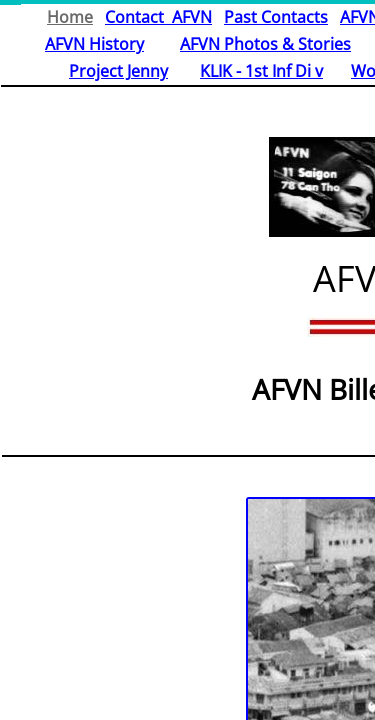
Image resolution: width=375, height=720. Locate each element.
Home (70, 17)
